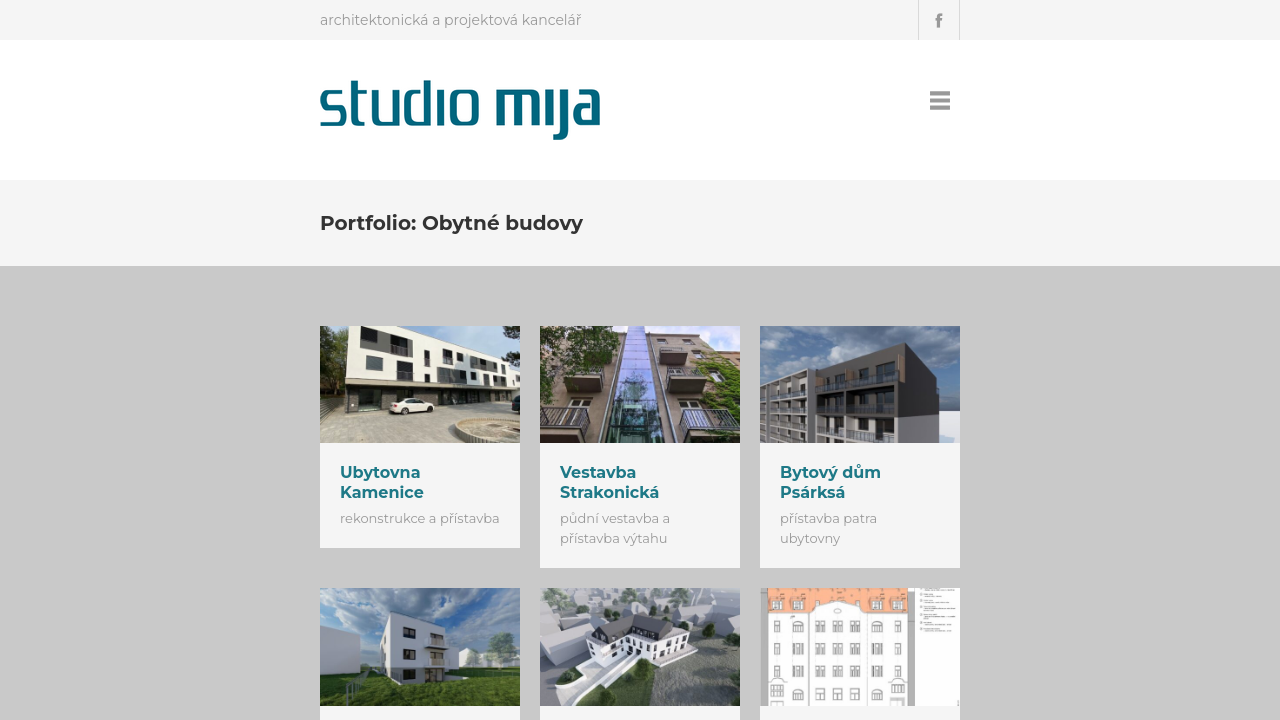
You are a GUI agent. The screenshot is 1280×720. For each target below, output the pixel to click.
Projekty (888, 100)
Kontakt (965, 100)
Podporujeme (1061, 100)
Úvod (821, 100)
